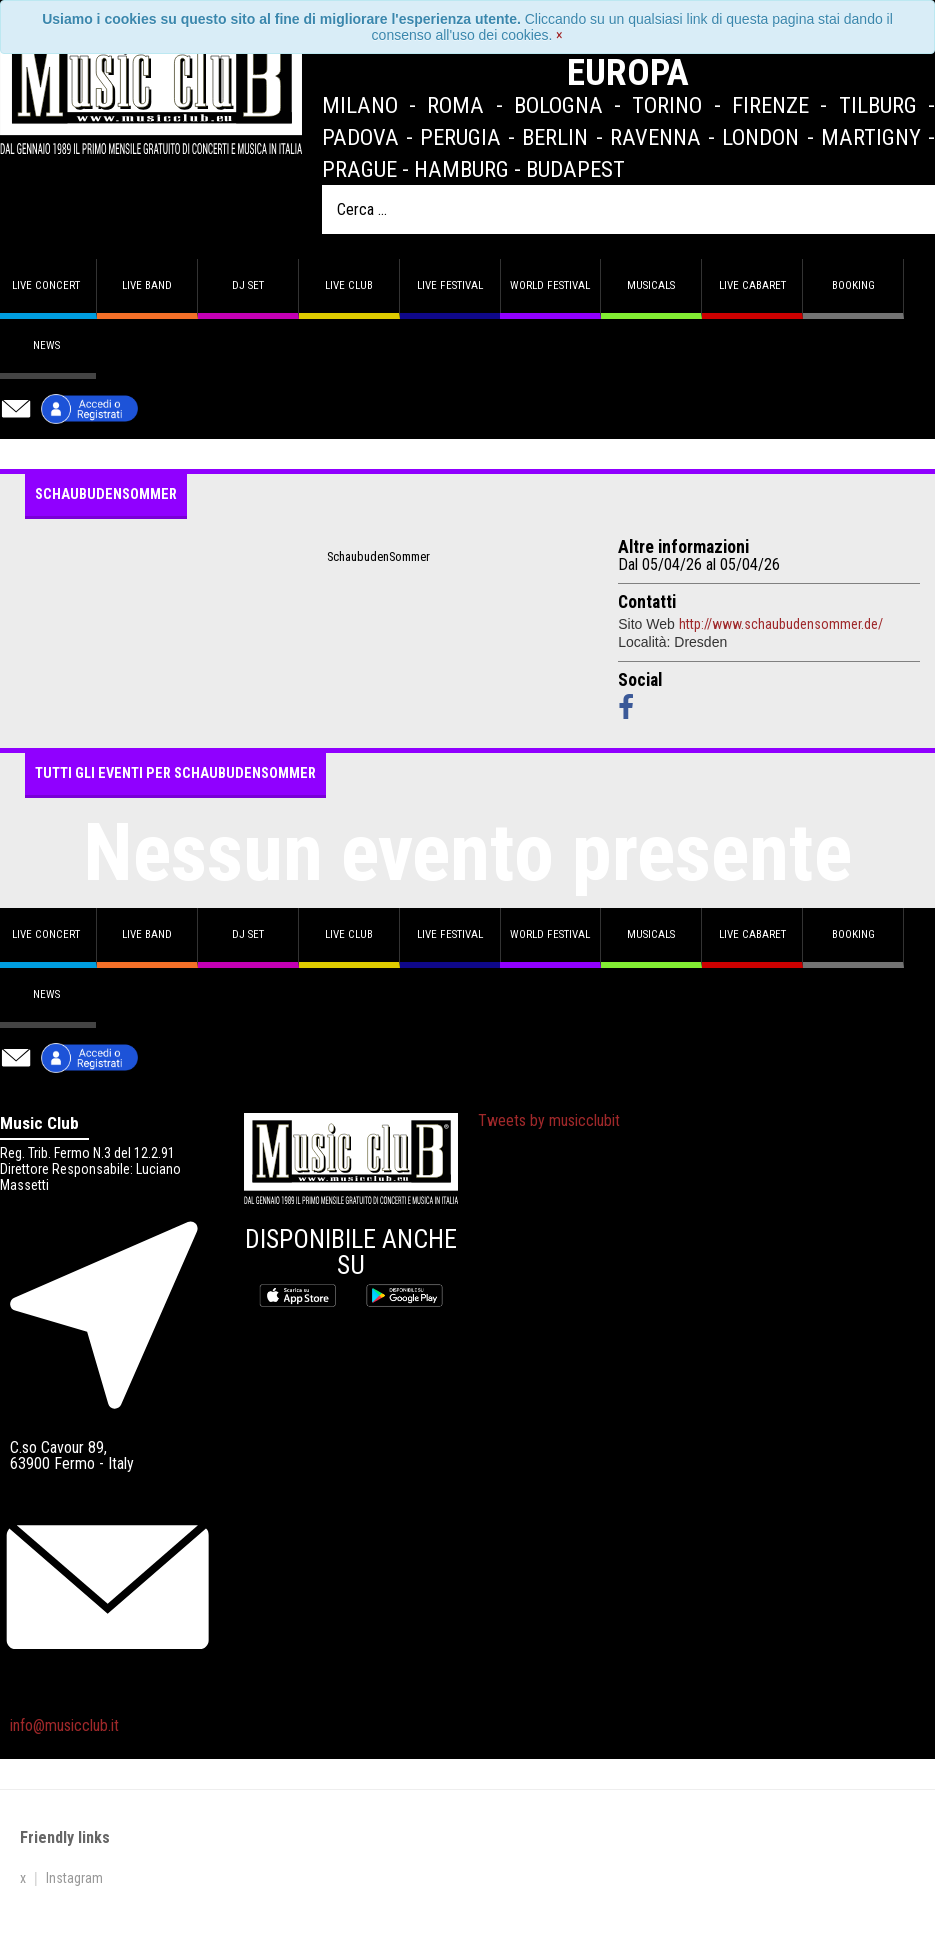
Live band (147, 285)
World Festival (550, 285)
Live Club (349, 285)
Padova (360, 137)
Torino (667, 105)
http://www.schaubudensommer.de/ (781, 624)
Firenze (770, 105)
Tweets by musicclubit (549, 1120)
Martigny (871, 137)
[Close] (559, 35)
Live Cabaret (752, 285)
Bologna (558, 105)
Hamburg (461, 169)
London (760, 137)
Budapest (575, 169)
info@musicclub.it (64, 1725)
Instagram (74, 1878)
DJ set (248, 285)
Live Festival (450, 285)
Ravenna (655, 137)
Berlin (555, 137)
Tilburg (878, 105)
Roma (455, 105)
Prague (359, 169)
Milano (360, 105)
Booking (853, 285)
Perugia (460, 137)
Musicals (651, 285)
